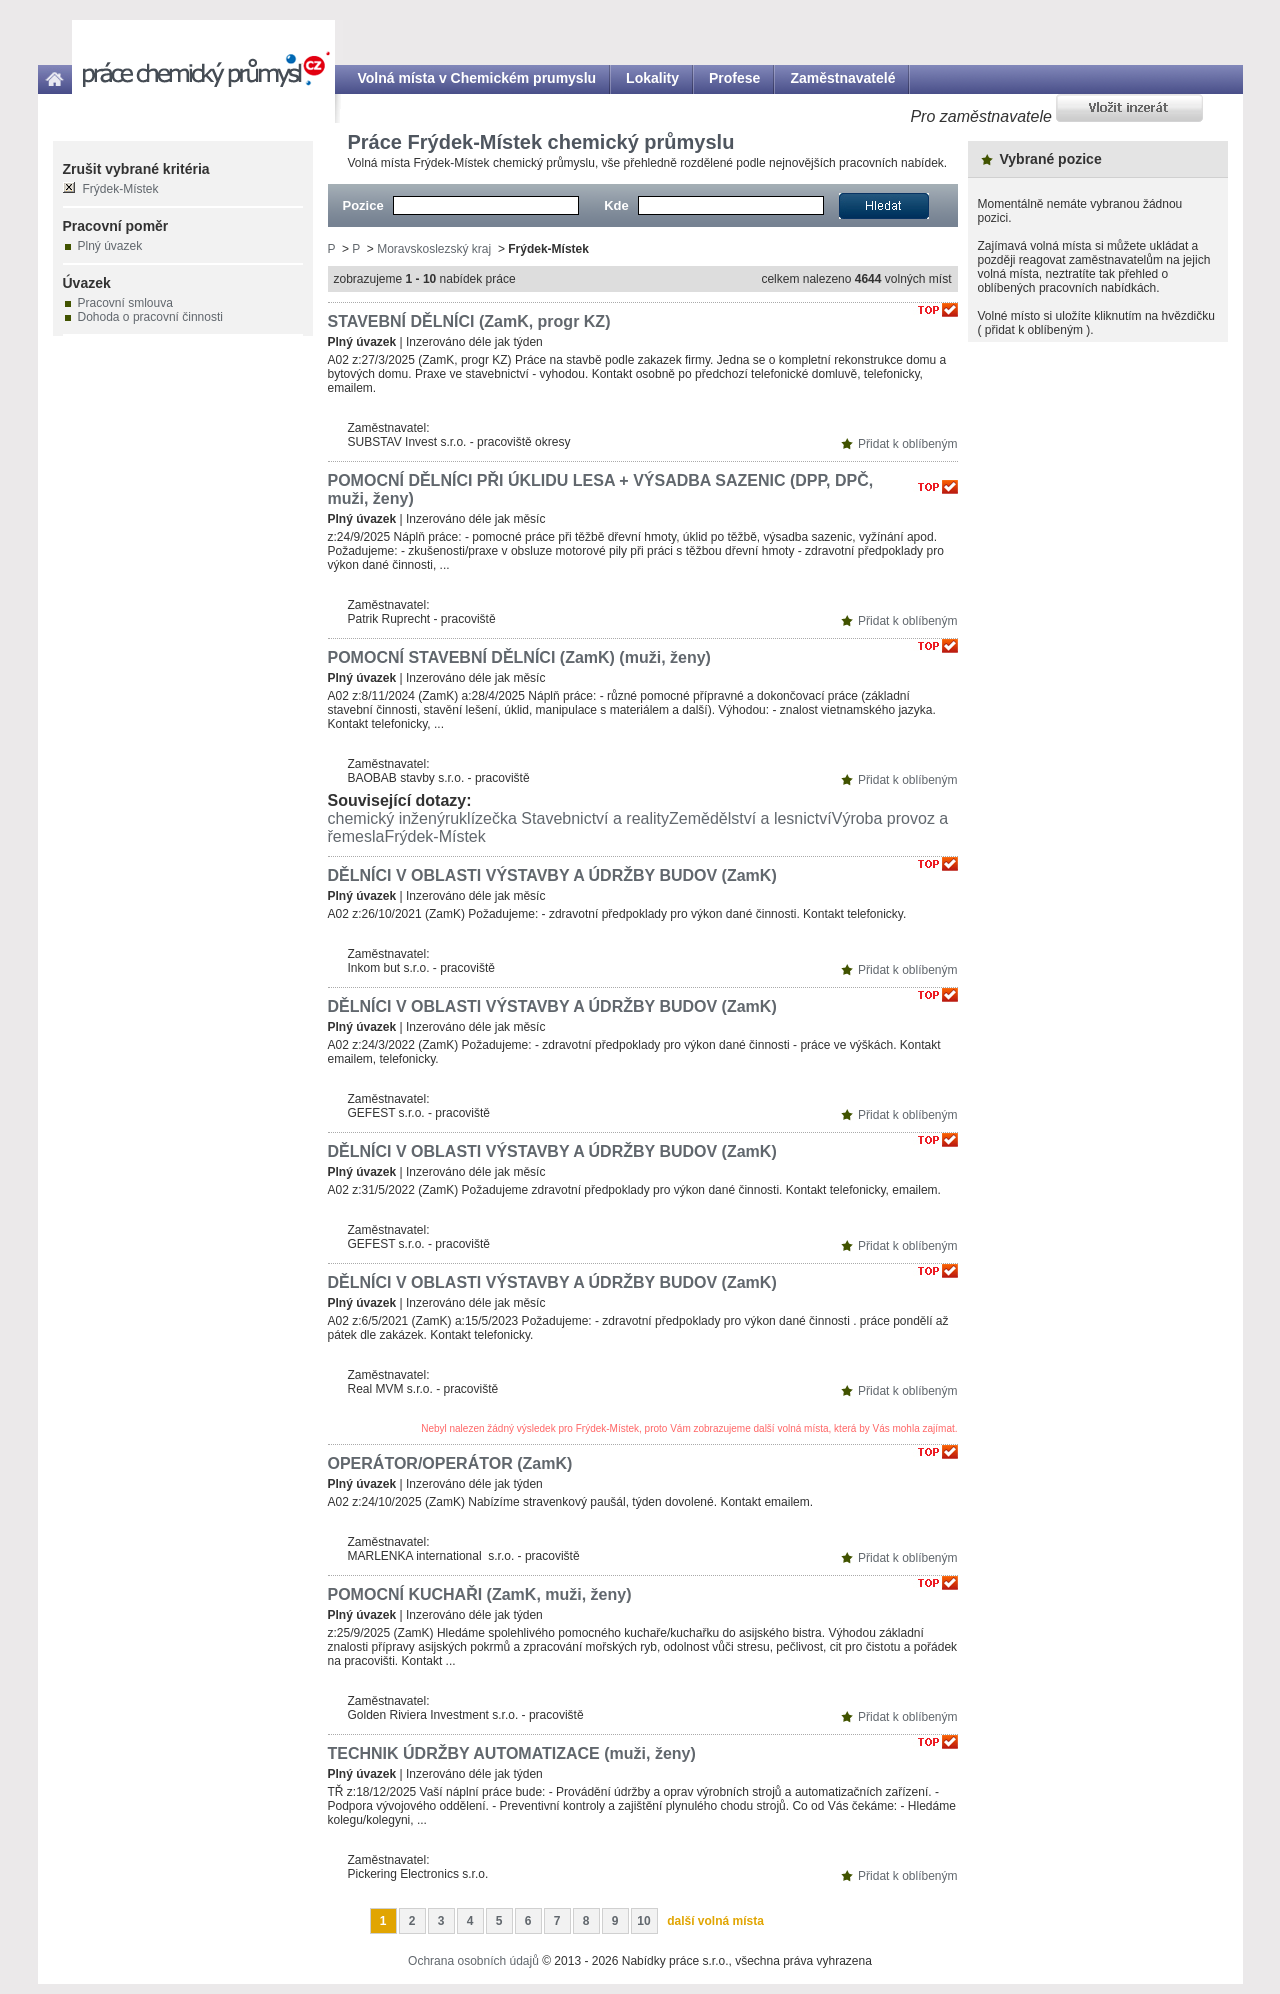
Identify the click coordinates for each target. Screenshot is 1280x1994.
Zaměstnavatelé (842, 78)
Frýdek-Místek (434, 836)
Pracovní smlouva (125, 303)
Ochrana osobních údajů (473, 1961)
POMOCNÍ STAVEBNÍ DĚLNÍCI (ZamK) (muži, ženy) (519, 657)
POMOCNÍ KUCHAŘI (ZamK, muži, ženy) (480, 1594)
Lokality (652, 78)
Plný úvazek (110, 246)
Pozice (363, 205)
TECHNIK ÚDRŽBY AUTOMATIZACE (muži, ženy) (512, 1753)
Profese (734, 78)
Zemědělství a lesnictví (750, 818)
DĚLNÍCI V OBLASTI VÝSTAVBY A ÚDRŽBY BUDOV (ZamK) (552, 875)
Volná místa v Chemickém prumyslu (477, 78)
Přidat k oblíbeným (907, 444)
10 (643, 1921)
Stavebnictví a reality (595, 818)
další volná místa (715, 1921)
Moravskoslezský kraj (434, 249)
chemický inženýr (389, 818)
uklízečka (483, 818)
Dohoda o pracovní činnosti (150, 317)
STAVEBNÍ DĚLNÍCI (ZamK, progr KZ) (469, 321)
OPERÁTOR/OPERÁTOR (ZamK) (450, 1463)
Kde (616, 205)
